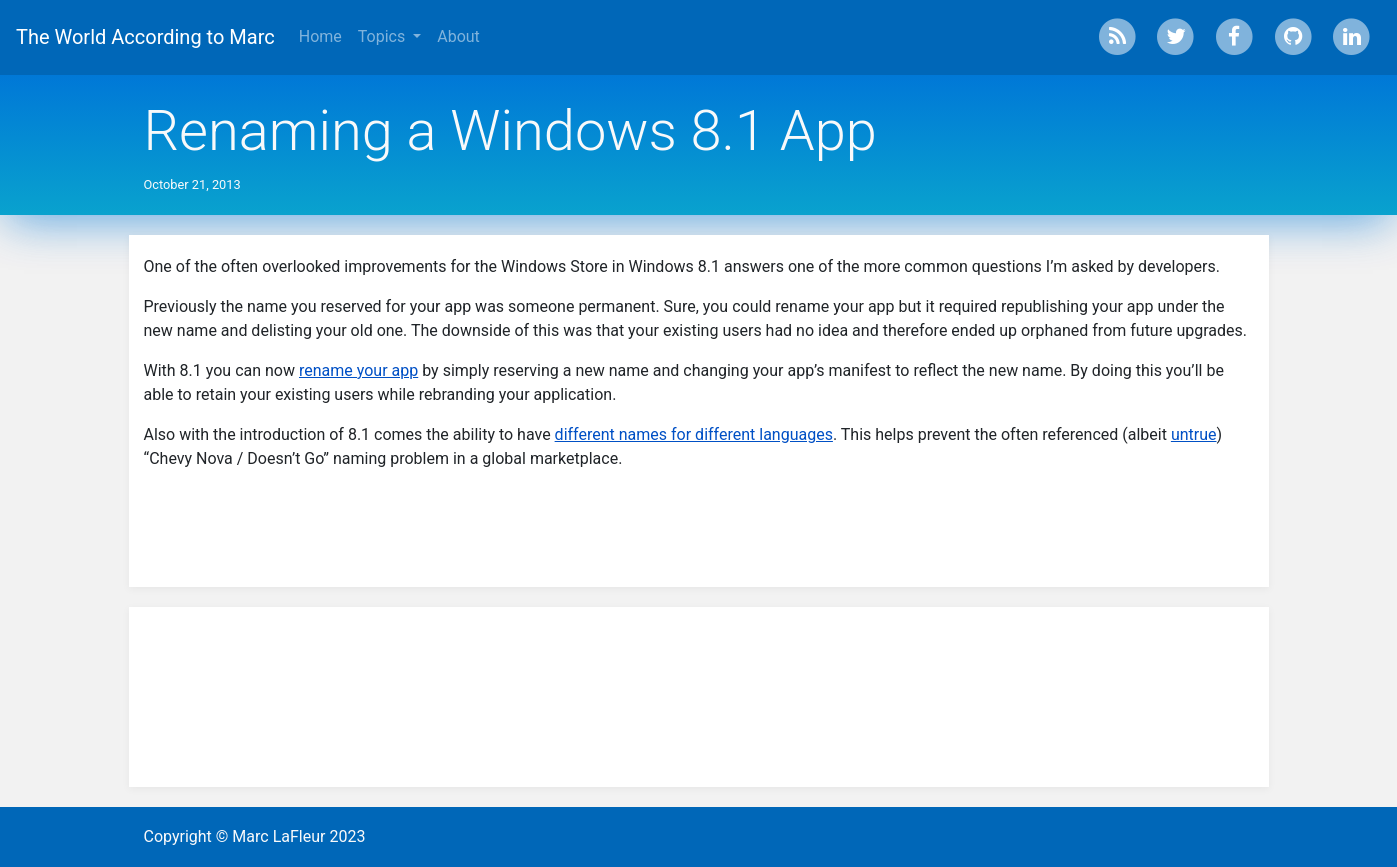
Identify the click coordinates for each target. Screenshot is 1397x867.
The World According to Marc (145, 37)
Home (320, 36)
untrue (1194, 434)
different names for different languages (694, 434)
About (458, 36)
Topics (383, 36)
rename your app (358, 370)
